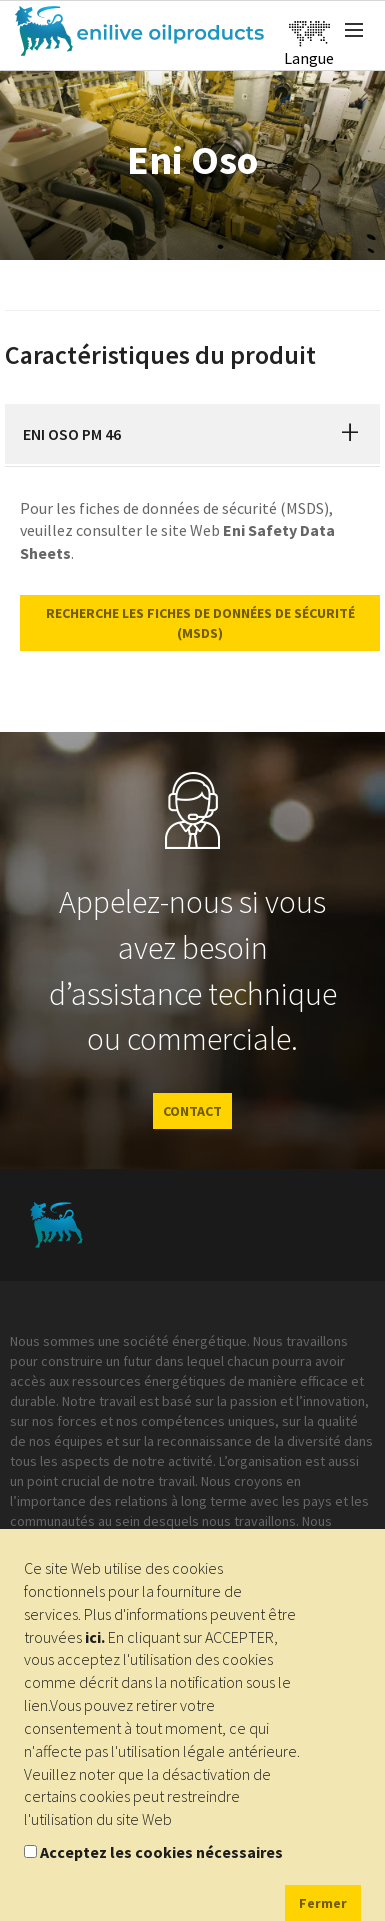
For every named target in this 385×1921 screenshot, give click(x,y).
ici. (95, 1637)
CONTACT (192, 1111)
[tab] (192, 434)
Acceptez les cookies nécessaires (161, 1852)
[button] (350, 434)
